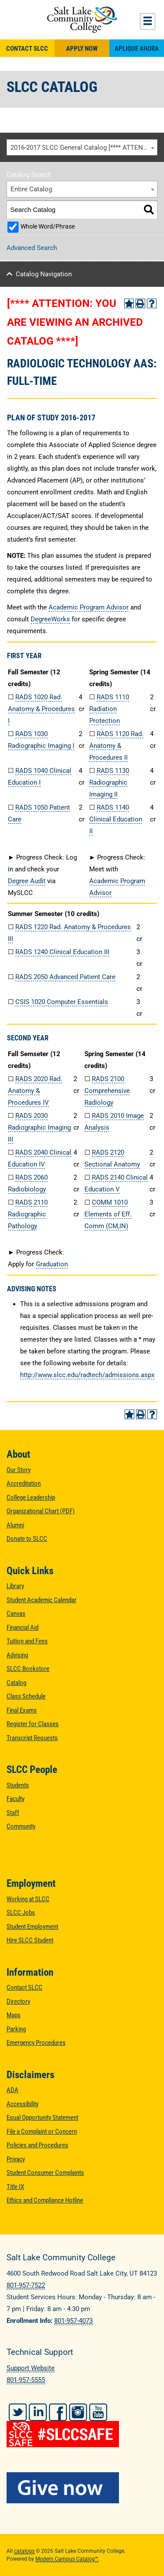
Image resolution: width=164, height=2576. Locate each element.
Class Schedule (26, 1696)
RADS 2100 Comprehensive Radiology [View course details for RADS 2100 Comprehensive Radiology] (107, 1091)
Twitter (18, 2412)
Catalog (16, 1683)
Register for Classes (33, 1724)
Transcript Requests (32, 1738)
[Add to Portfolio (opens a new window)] (129, 303)
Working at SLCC (28, 1899)
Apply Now (82, 49)
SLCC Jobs (21, 1913)
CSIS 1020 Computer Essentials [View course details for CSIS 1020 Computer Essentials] (61, 1002)
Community (21, 1826)
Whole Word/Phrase (48, 226)
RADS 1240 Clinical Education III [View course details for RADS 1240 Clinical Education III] (62, 952)
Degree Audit (26, 881)
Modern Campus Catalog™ (66, 2559)
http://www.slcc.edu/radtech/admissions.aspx (87, 1375)
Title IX (15, 2187)
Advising (17, 1655)
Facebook (58, 2412)
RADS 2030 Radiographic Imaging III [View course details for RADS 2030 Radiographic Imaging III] (39, 1127)
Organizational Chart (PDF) (41, 1511)
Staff (13, 1813)
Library (15, 1586)
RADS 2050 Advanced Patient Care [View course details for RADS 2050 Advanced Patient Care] (65, 977)
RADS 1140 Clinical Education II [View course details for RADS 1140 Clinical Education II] (115, 819)
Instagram (78, 2412)
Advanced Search (32, 248)
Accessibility (22, 2104)
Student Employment (32, 1927)
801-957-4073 (73, 2321)
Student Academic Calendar (42, 1600)
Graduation (52, 1264)
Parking (16, 2029)
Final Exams (22, 1710)
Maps (14, 2015)
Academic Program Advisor (89, 607)
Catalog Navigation (44, 274)
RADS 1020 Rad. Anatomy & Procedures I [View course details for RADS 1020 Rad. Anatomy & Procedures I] (41, 709)
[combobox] (82, 147)
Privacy (16, 2159)
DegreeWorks (50, 619)
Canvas (16, 1613)
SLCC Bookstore (28, 1669)
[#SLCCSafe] (82, 2428)
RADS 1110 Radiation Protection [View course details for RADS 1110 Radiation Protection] (109, 709)
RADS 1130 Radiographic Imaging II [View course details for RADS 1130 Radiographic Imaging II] (109, 782)
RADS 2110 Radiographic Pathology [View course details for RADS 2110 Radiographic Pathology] (28, 1214)
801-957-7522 (26, 2285)
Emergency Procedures (36, 2043)
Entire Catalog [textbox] (31, 189)
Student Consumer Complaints (45, 2173)
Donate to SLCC (27, 1539)
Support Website (31, 2368)
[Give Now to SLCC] (82, 2487)
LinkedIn (38, 2412)
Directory (18, 2001)
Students (18, 1785)
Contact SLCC (27, 49)
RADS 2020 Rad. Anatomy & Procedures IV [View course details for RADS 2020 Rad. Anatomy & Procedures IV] (35, 1091)
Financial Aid (22, 1628)
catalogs (24, 2551)
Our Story (19, 1470)
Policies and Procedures (37, 2145)
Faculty (15, 1799)
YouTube (98, 2412)
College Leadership (31, 1497)
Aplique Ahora (137, 49)
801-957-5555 (26, 2380)
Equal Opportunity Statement (42, 2117)
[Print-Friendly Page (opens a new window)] (140, 303)
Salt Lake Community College (82, 20)
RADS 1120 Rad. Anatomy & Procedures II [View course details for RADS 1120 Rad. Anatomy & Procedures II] (116, 745)
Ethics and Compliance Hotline (45, 2200)
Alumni (15, 1525)
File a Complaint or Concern (42, 2132)
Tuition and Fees (27, 1641)
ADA (12, 2090)
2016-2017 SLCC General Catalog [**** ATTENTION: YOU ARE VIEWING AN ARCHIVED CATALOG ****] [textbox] (83, 148)
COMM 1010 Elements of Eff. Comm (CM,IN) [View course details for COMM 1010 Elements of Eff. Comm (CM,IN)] (108, 1214)
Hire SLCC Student (30, 1940)
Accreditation (24, 1483)
